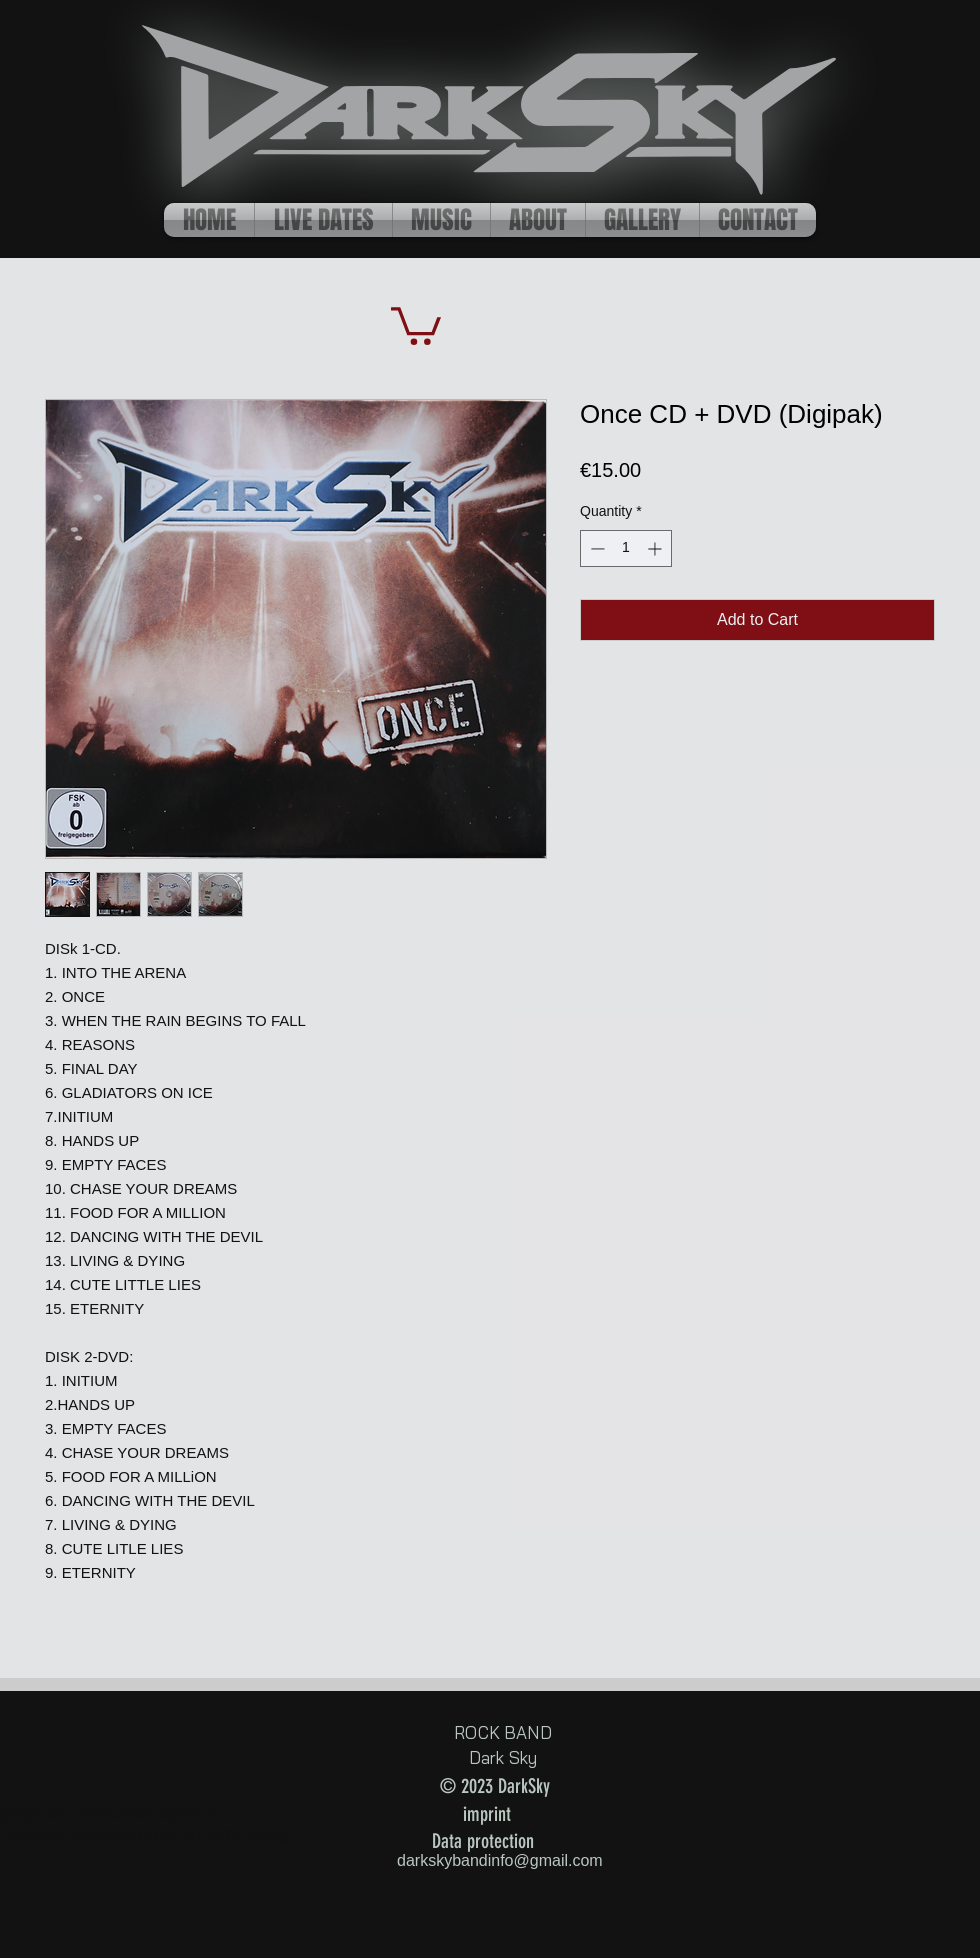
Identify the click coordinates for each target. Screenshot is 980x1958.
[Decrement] (595, 548)
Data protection (483, 1841)
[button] (416, 324)
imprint (487, 1814)
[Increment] (656, 548)
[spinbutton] (626, 548)
